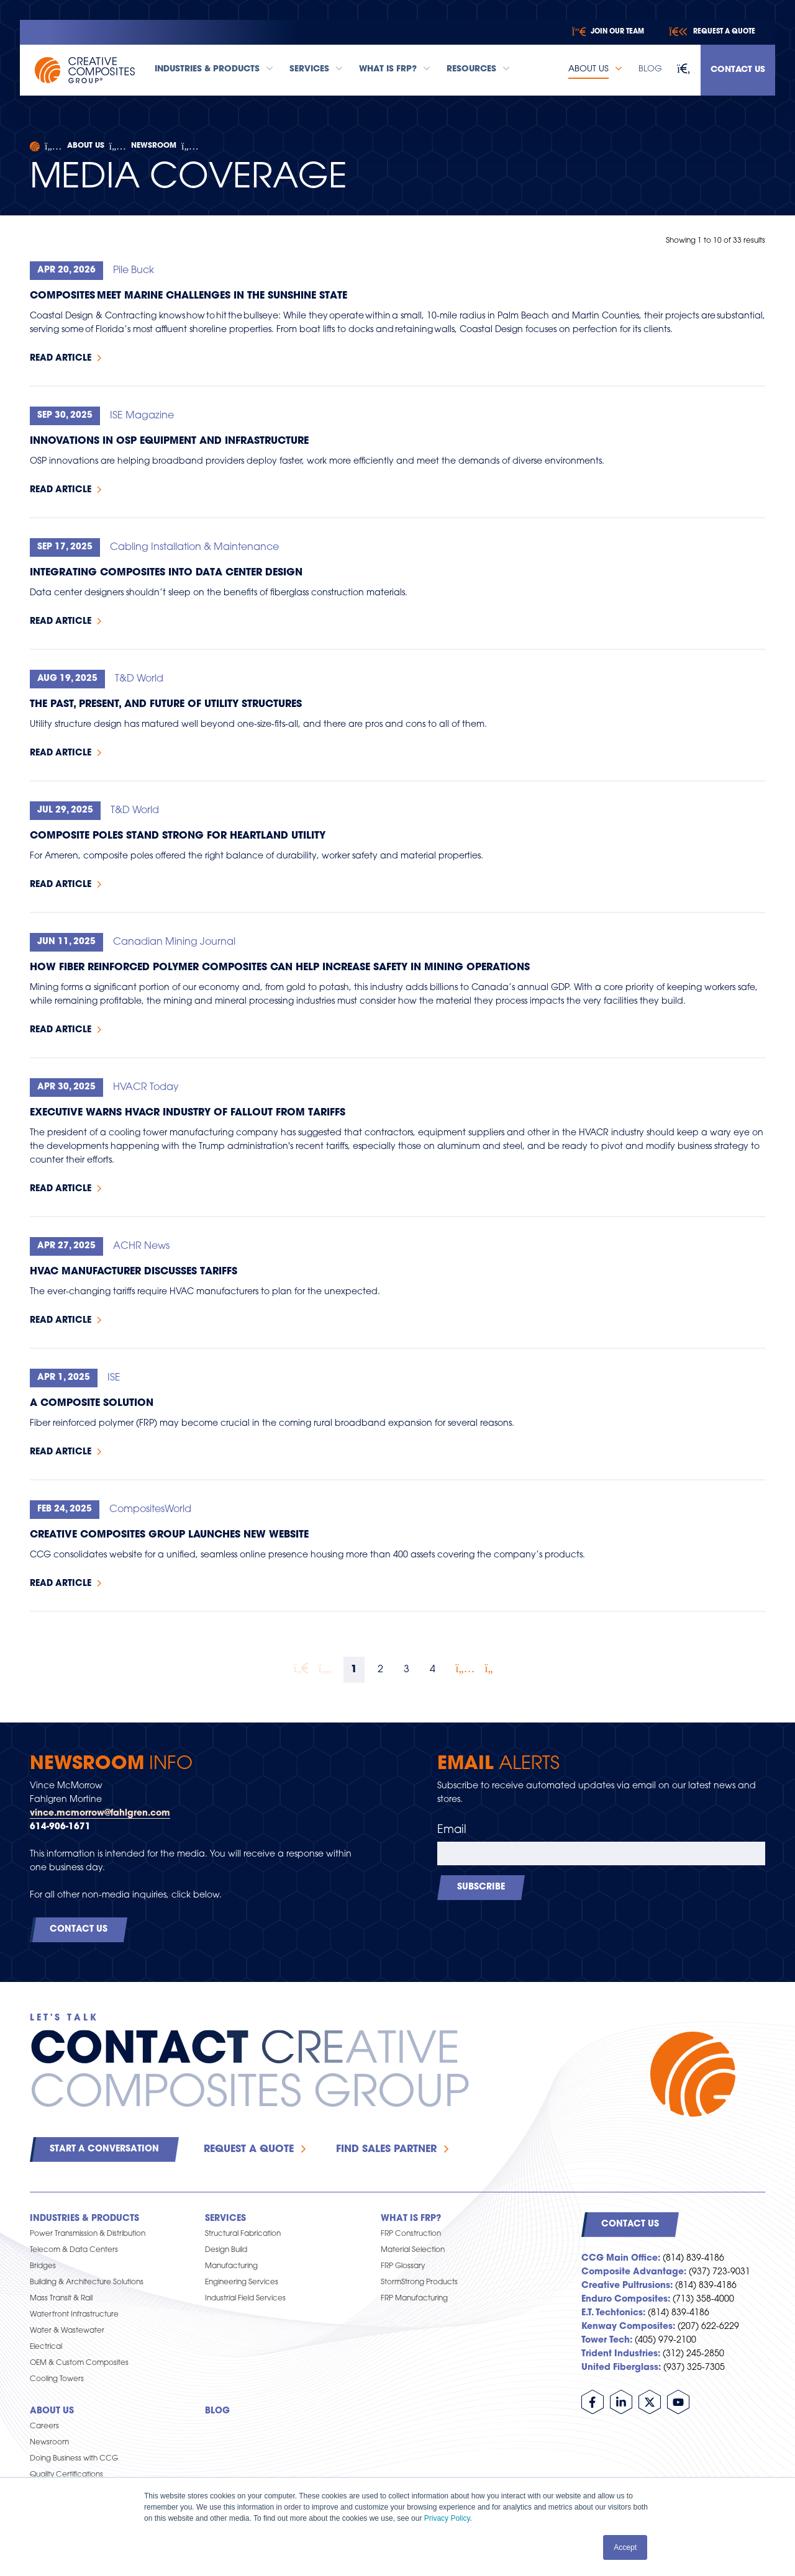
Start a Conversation (104, 2149)
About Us (85, 146)
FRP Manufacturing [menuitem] (414, 2298)
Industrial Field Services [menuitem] (245, 2298)
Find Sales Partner (386, 2150)
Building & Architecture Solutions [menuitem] (86, 2282)
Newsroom (153, 146)
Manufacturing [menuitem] (231, 2266)
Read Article (60, 358)
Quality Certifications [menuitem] (66, 2475)
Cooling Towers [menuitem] (57, 2379)
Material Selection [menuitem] (413, 2250)
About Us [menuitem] (52, 2411)
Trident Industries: (620, 2354)
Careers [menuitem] (44, 2426)
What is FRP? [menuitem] (411, 2218)
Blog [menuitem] (217, 2411)
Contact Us (738, 70)
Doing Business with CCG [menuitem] (74, 2458)
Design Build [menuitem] (226, 2250)
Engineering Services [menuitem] (241, 2282)
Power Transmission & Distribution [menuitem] (87, 2234)
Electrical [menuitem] (46, 2347)
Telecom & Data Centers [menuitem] (74, 2250)
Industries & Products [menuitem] (84, 2218)
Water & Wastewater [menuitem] (67, 2331)
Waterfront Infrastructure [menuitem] (74, 2314)
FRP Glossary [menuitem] (403, 2266)
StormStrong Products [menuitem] (419, 2282)
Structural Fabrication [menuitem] (243, 2234)
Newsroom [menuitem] (49, 2442)
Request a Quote (249, 2150)
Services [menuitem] (225, 2218)
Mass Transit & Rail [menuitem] (61, 2298)
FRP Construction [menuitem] (411, 2234)
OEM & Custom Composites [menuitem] (79, 2363)
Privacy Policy (447, 2518)
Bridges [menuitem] (43, 2266)
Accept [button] (625, 2547)
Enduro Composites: (625, 2299)
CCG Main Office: (620, 2258)
